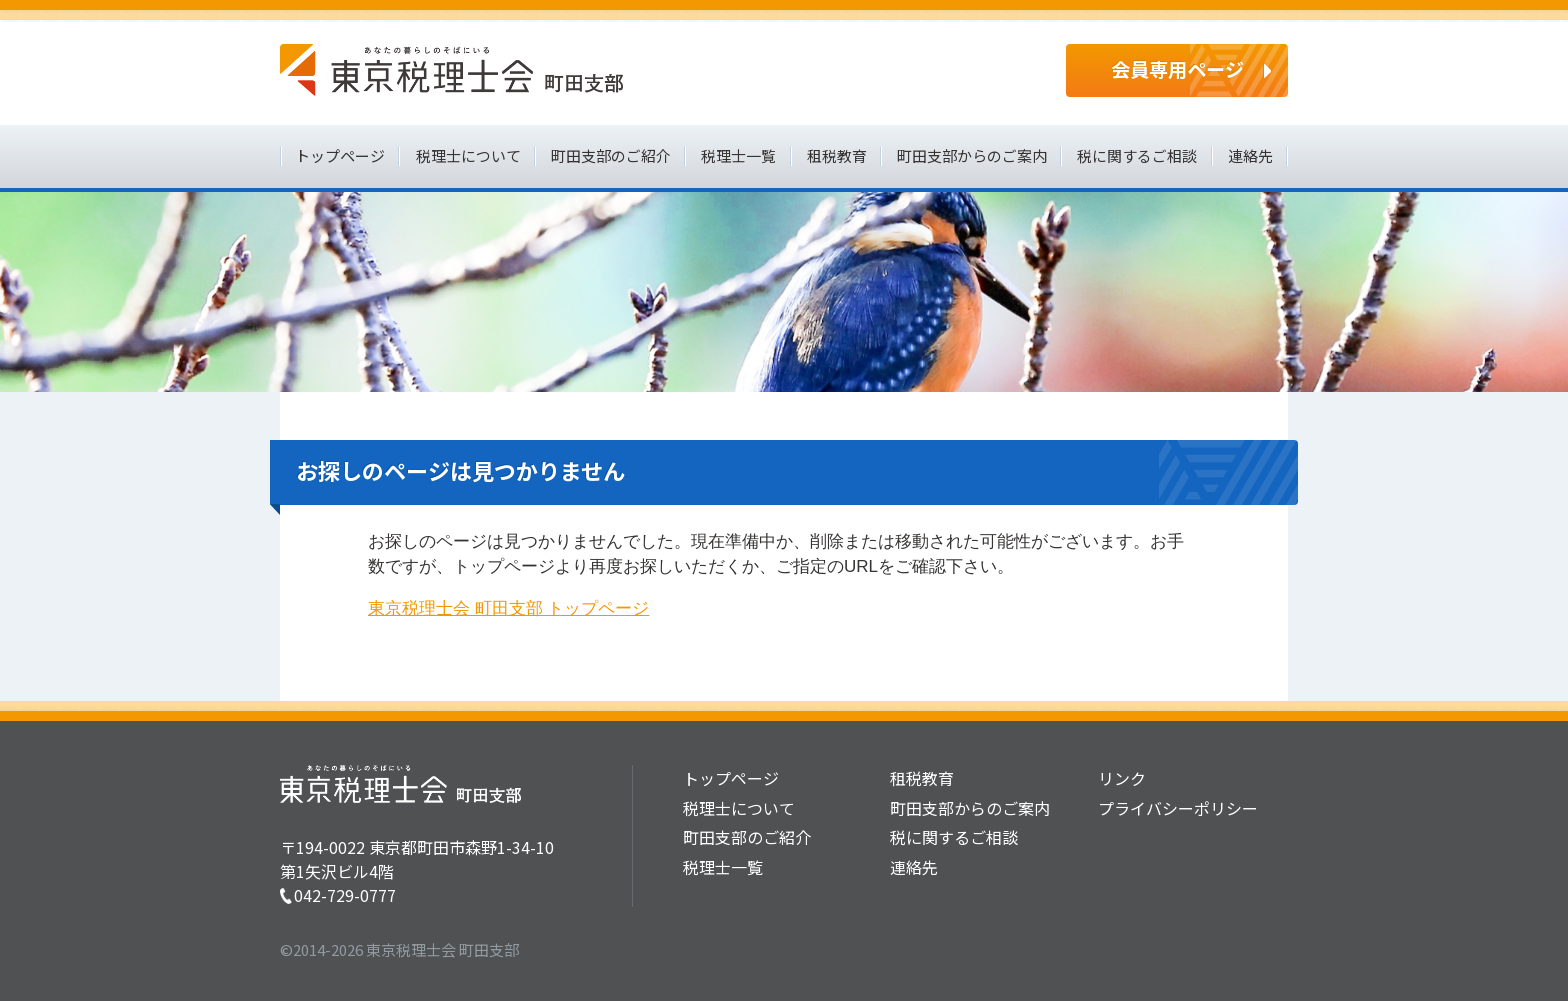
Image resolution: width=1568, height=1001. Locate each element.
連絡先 (1250, 155)
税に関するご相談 (1137, 155)
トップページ (340, 155)
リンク (1122, 778)
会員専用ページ (1177, 68)
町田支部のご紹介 (611, 155)
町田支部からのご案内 (972, 155)
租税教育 (837, 155)
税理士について (468, 155)
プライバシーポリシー (1178, 808)
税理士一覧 (738, 155)
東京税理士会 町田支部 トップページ (508, 608)
